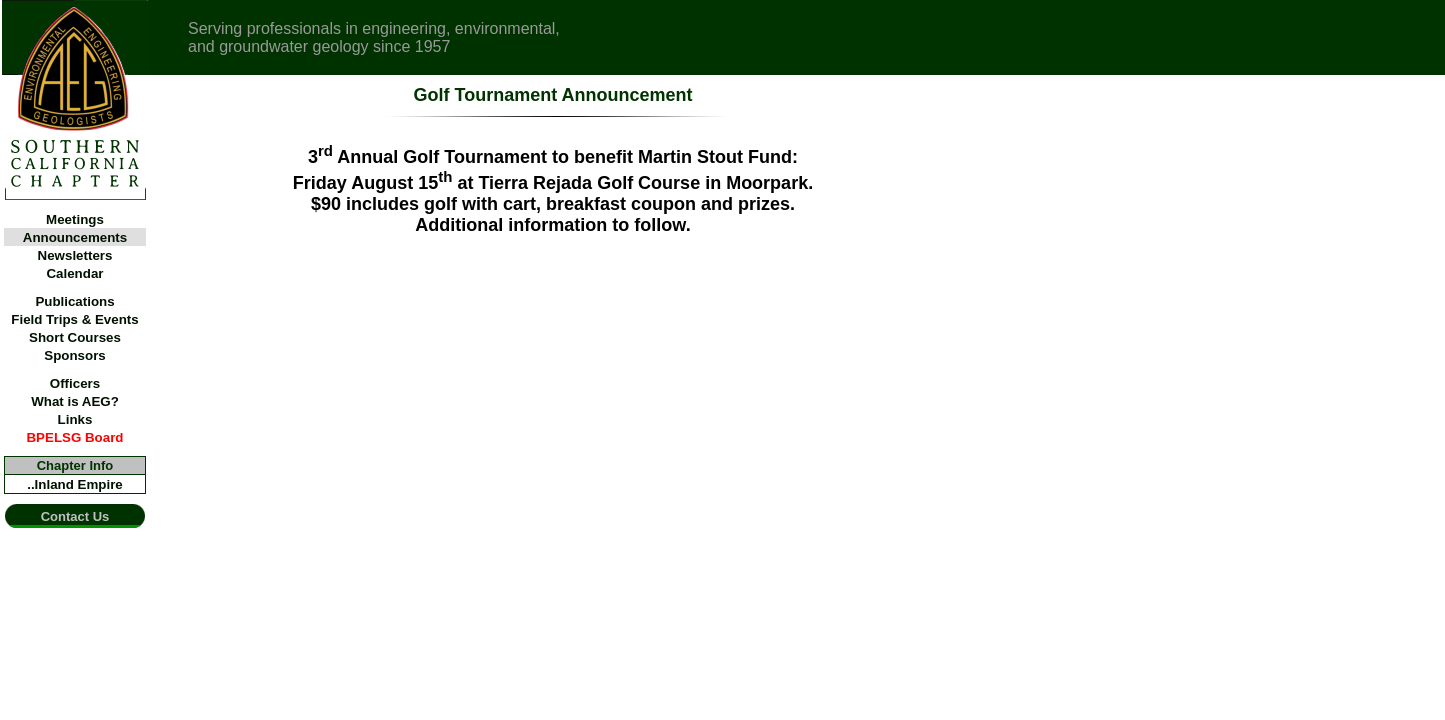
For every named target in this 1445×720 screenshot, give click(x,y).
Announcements (75, 237)
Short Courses (75, 337)
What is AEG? (75, 401)
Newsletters (75, 255)
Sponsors (74, 355)
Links (75, 419)
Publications (74, 301)
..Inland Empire (75, 484)
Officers (75, 383)
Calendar (74, 273)
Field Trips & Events (74, 319)
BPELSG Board (74, 437)
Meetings (75, 219)
